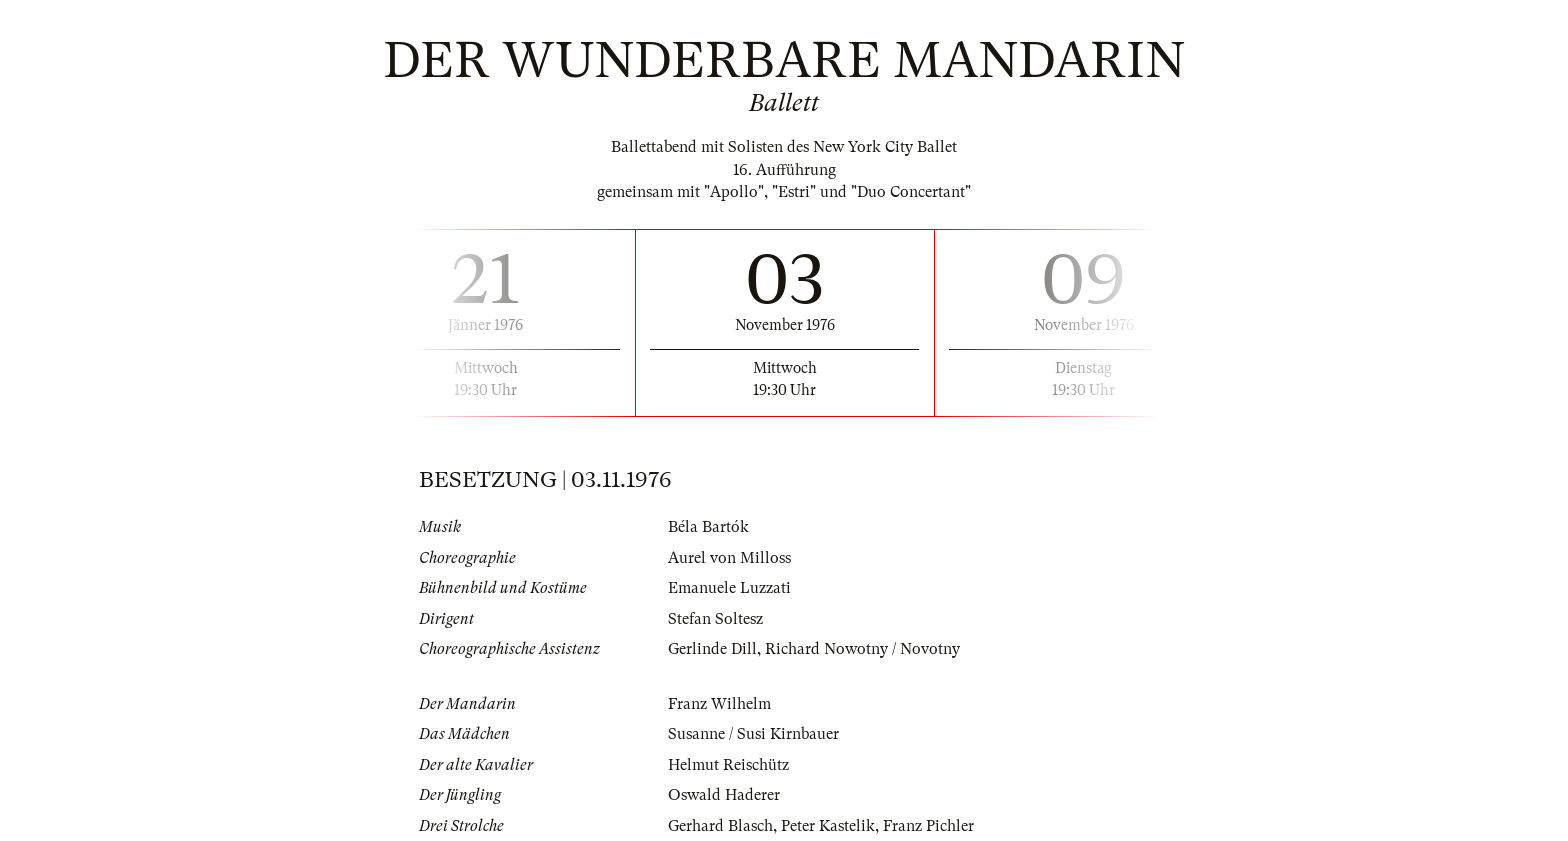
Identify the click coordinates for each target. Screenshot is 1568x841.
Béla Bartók (708, 527)
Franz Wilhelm (719, 704)
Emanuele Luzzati (729, 588)
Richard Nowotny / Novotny (862, 649)
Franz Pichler (928, 826)
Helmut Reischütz (728, 765)
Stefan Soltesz (715, 619)
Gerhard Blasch (720, 826)
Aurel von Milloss (729, 558)
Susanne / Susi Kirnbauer (753, 734)
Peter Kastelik (828, 826)
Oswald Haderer (724, 795)
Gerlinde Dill (712, 649)
